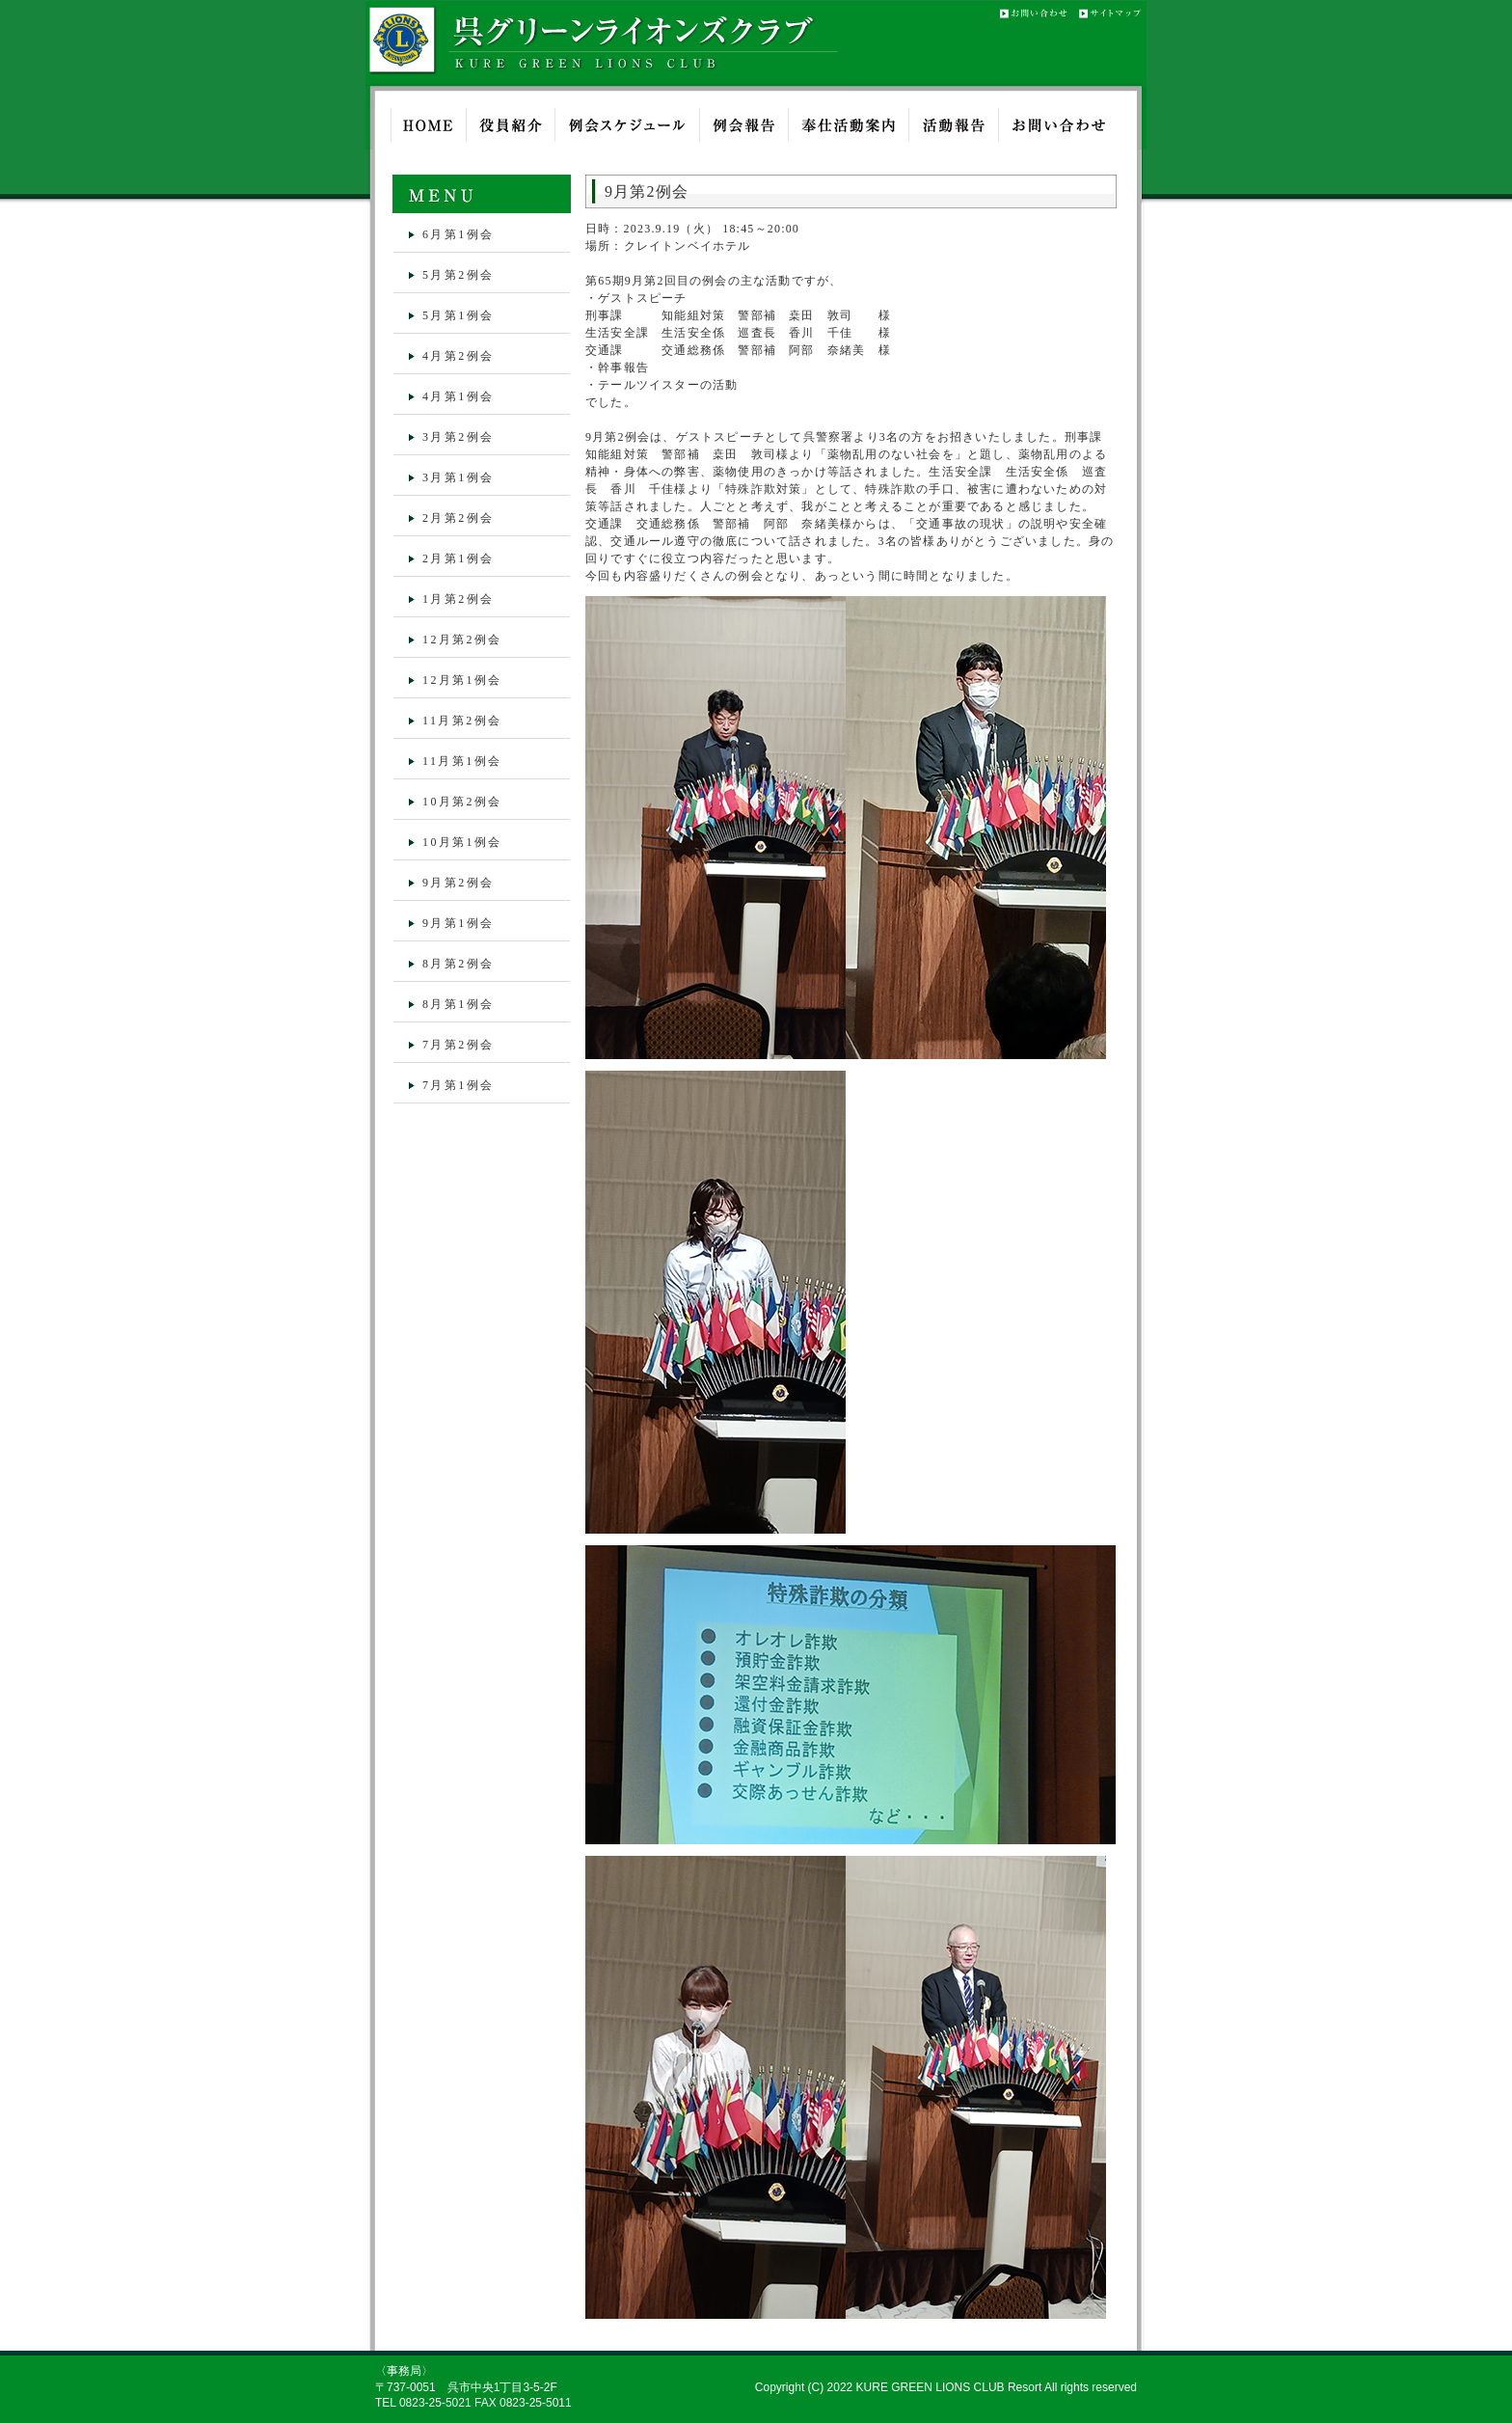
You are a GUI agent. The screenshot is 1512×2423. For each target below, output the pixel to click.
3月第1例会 (458, 477)
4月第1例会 (458, 396)
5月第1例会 (458, 315)
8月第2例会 (458, 963)
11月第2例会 (461, 720)
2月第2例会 (458, 518)
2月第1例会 (458, 558)
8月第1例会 (458, 1004)
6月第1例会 (458, 234)
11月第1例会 (461, 761)
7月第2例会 (458, 1044)
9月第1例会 (458, 923)
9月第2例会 (458, 882)
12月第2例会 (462, 639)
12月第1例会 (462, 680)
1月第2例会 (458, 599)
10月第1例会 (462, 842)
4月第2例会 (458, 356)
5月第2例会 (458, 275)
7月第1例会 (458, 1085)
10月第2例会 (462, 801)
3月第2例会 (458, 437)
